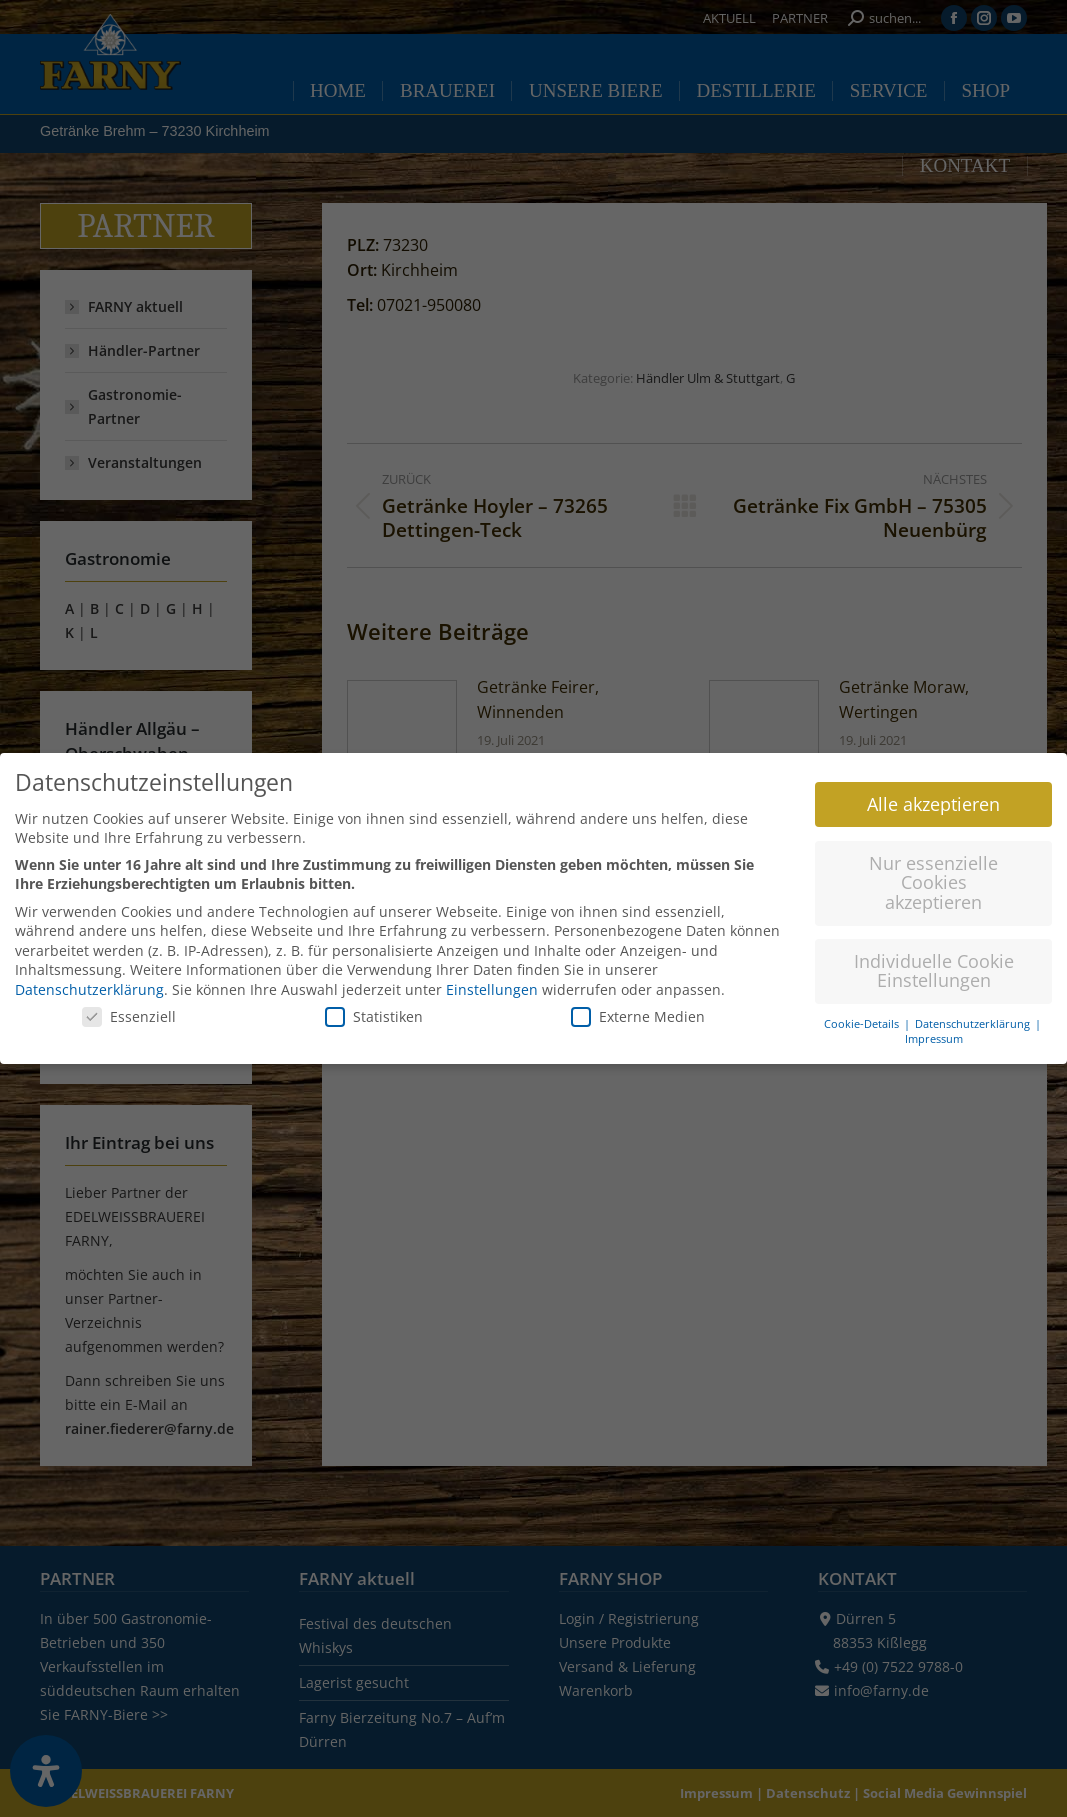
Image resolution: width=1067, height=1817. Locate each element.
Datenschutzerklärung (89, 981)
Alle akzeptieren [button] (933, 796)
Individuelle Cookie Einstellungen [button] (934, 963)
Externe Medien (638, 1008)
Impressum (934, 1031)
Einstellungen (492, 981)
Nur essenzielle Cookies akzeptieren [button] (933, 874)
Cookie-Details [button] (863, 1017)
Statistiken (374, 1008)
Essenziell (129, 1008)
